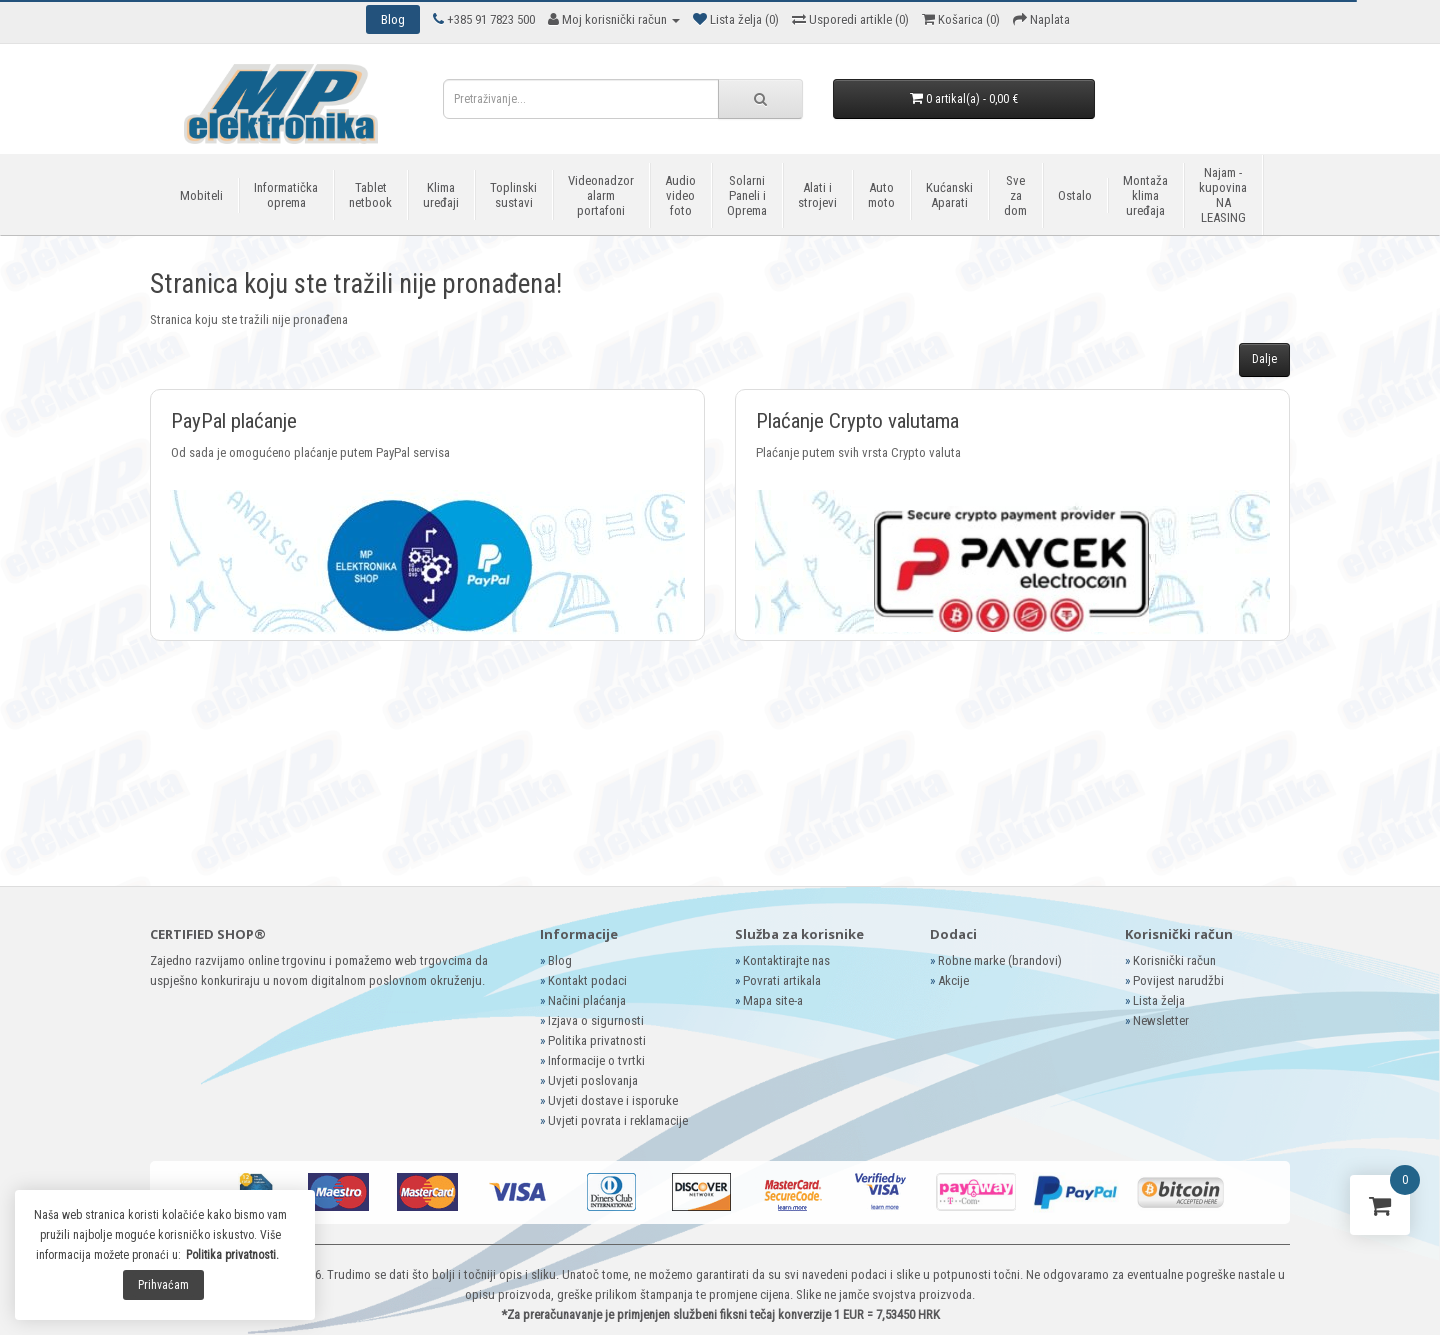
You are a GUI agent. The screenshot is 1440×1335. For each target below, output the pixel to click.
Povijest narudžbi (1178, 980)
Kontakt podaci (587, 980)
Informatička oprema (286, 195)
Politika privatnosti (597, 1040)
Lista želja (1159, 1000)
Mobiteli (201, 195)
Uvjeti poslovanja (593, 1080)
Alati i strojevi (817, 195)
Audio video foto (680, 195)
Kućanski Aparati (949, 195)
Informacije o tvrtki (596, 1060)
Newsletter (1161, 1020)
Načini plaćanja (587, 1000)
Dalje (1264, 359)
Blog (560, 960)
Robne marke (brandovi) (1000, 960)
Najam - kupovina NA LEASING (1223, 195)
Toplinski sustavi (513, 195)
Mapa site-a (773, 1000)
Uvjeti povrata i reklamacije (618, 1120)
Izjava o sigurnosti (596, 1020)
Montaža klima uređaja (1145, 195)
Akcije (953, 980)
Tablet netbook (370, 195)
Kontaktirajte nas (786, 960)
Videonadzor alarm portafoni (601, 195)
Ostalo (1075, 195)
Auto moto (881, 195)
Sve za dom (1015, 195)
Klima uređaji (441, 195)
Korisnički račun (1174, 960)
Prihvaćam (163, 1285)
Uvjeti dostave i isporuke (613, 1100)
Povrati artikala (782, 980)
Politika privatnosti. (232, 1255)
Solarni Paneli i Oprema (747, 195)
